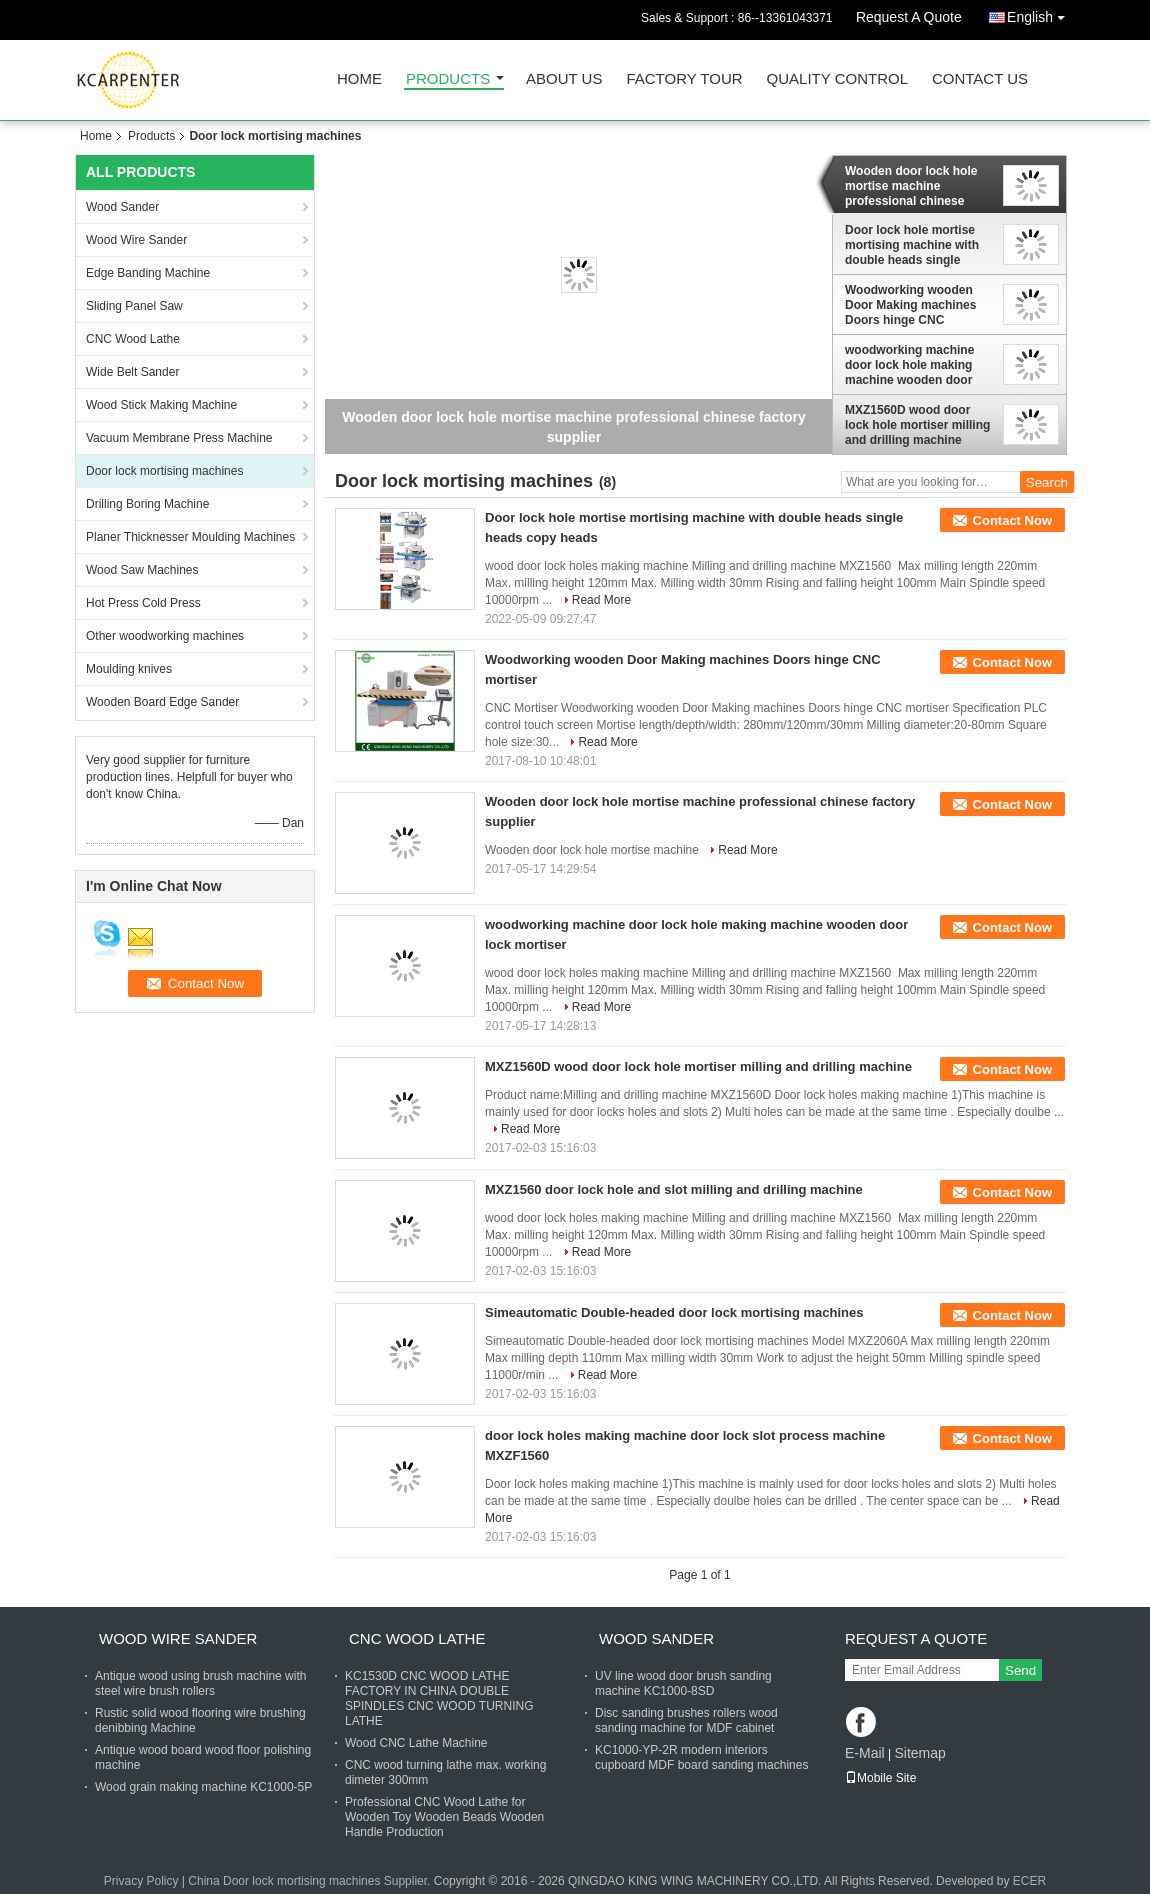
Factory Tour (684, 79)
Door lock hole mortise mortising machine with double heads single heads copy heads (912, 245)
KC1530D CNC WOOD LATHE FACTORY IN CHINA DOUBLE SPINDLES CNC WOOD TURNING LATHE (439, 1698)
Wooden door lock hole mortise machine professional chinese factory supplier (911, 186)
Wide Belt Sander (132, 372)
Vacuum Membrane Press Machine (179, 438)
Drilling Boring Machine (147, 504)
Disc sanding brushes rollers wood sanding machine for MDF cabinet (686, 1720)
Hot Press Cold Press (143, 603)
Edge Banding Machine (148, 273)
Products (448, 79)
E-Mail (865, 1753)
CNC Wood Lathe (133, 339)
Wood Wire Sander (136, 240)
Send (1020, 1670)
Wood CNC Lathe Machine (416, 1743)
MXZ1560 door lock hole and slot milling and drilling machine (674, 1189)
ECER (1029, 1881)
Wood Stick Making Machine (161, 405)
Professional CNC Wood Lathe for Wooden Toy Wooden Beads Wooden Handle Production (444, 1817)
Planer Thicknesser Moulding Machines (190, 537)
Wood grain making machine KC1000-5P (203, 1787)
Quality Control (837, 79)
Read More (601, 600)
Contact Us (980, 79)
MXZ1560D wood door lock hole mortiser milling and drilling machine (917, 425)
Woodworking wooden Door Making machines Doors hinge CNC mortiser (910, 305)
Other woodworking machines (165, 636)
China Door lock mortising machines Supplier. (310, 1881)
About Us (564, 79)
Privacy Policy (141, 1881)
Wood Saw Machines (142, 570)
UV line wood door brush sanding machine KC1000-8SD (683, 1683)
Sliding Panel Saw (134, 306)
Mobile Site (880, 1778)
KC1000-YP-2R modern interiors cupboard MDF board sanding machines (701, 1757)
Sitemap (919, 1753)
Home (359, 79)
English (1041, 13)
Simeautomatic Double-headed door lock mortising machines (674, 1312)
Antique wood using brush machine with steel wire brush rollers (200, 1683)
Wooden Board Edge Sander (162, 702)
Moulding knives (129, 669)
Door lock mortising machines (164, 471)
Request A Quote (909, 17)
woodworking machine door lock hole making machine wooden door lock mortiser (909, 365)
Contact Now (1012, 520)
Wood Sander (122, 207)
